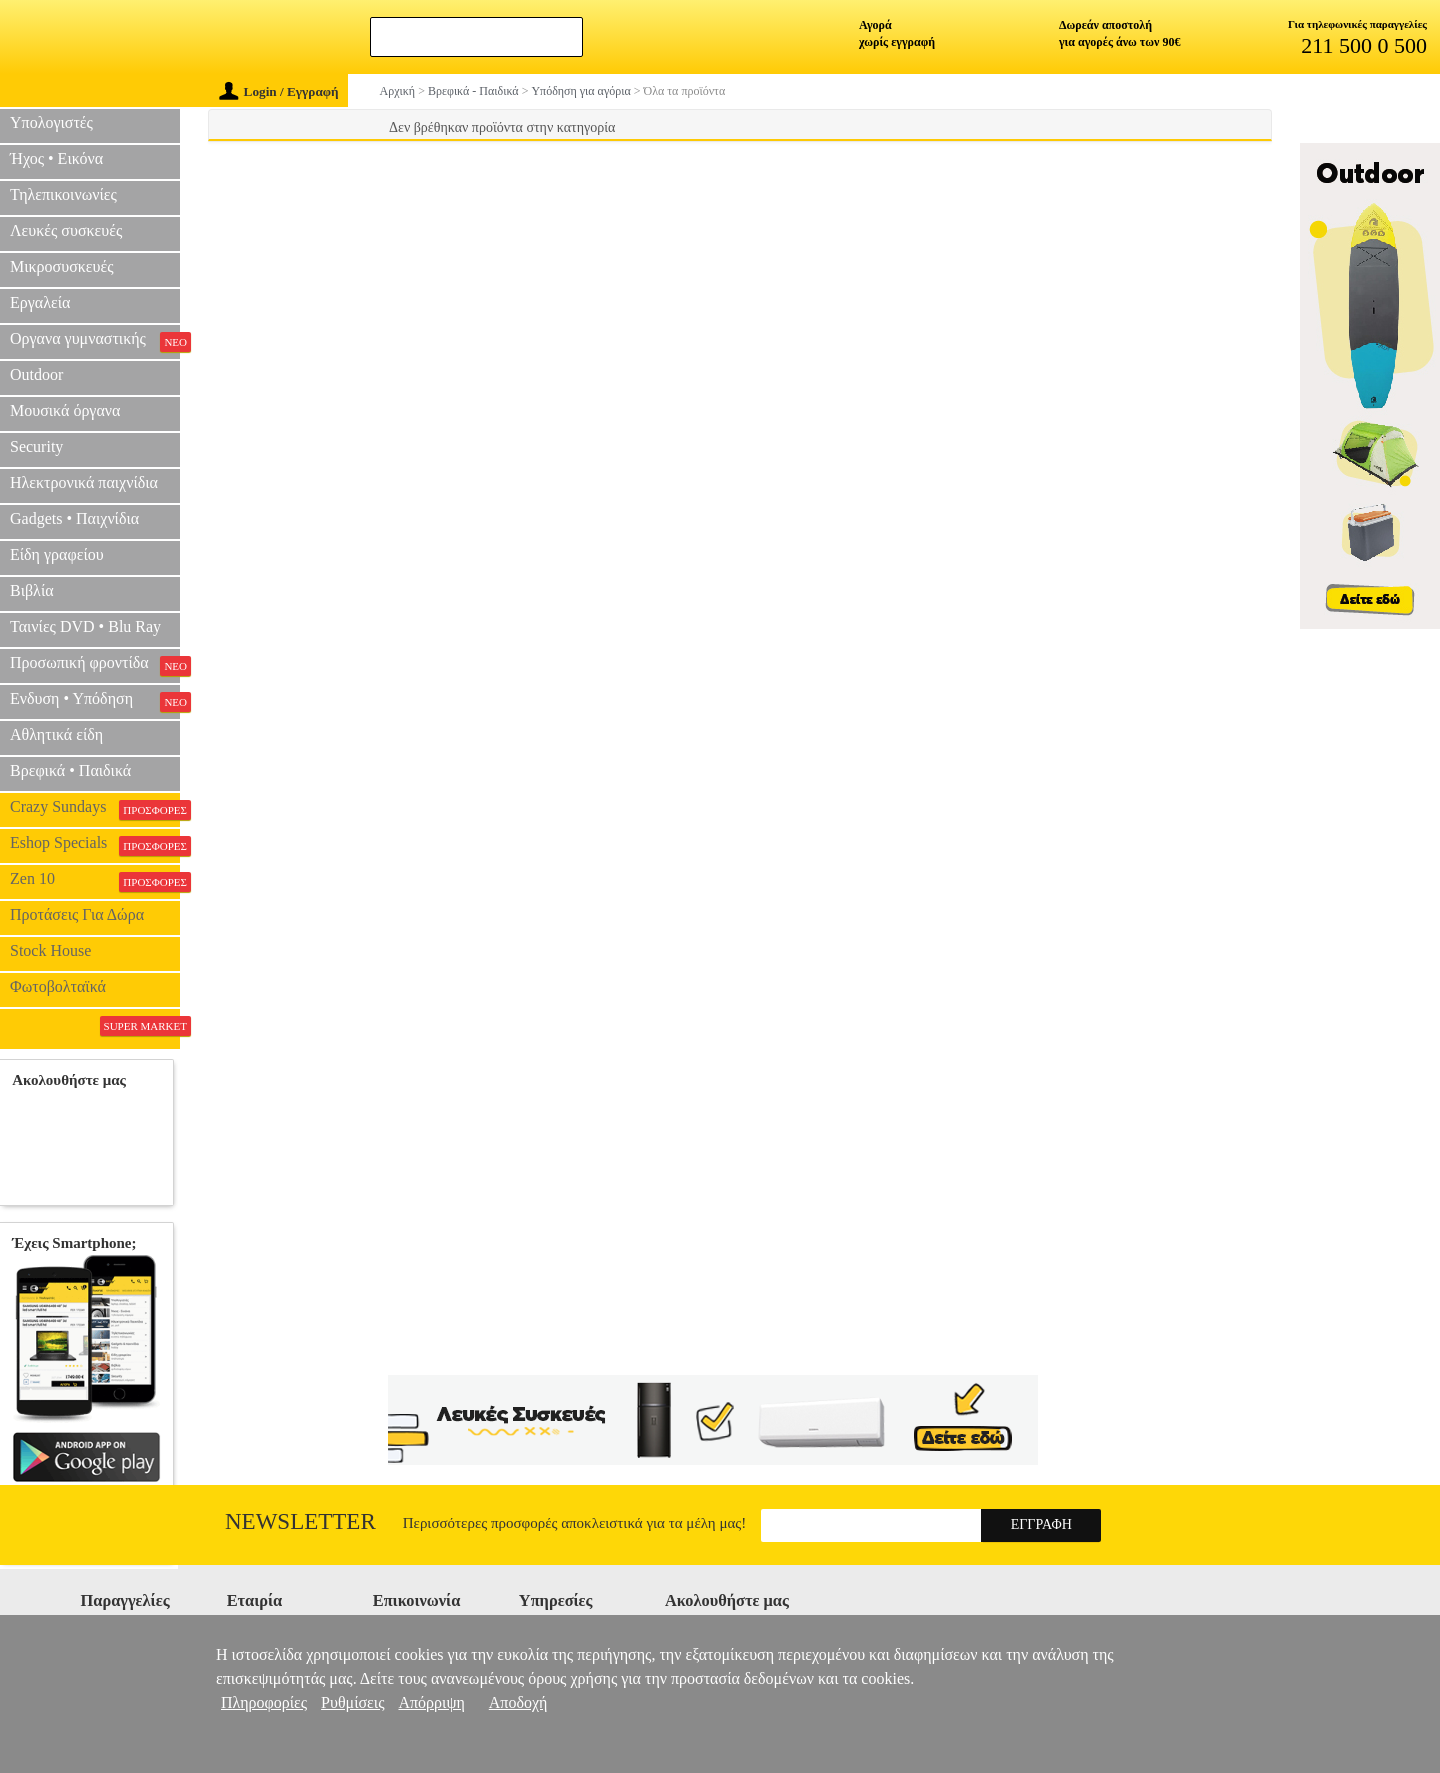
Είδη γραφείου (57, 554)
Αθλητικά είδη (56, 734)
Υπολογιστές (51, 122)
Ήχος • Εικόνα (56, 158)
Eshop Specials (95, 845)
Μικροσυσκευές (62, 266)
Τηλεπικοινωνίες (63, 194)
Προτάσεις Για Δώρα (77, 914)
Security (36, 446)
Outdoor (36, 374)
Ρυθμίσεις (352, 1702)
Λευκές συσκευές (66, 230)
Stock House (50, 950)
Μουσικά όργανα (65, 410)
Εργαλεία (40, 302)
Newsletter (300, 1521)
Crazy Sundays (95, 809)
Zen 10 (95, 881)
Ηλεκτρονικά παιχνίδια (84, 482)
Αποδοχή (518, 1702)
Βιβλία (32, 590)
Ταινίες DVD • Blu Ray (85, 626)
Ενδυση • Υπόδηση (95, 701)
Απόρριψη (431, 1702)
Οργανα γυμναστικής (95, 341)
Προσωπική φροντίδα (95, 665)
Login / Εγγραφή (279, 91)
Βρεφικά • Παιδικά (70, 770)
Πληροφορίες (264, 1702)
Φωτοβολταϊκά (58, 986)
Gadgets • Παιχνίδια (74, 518)
